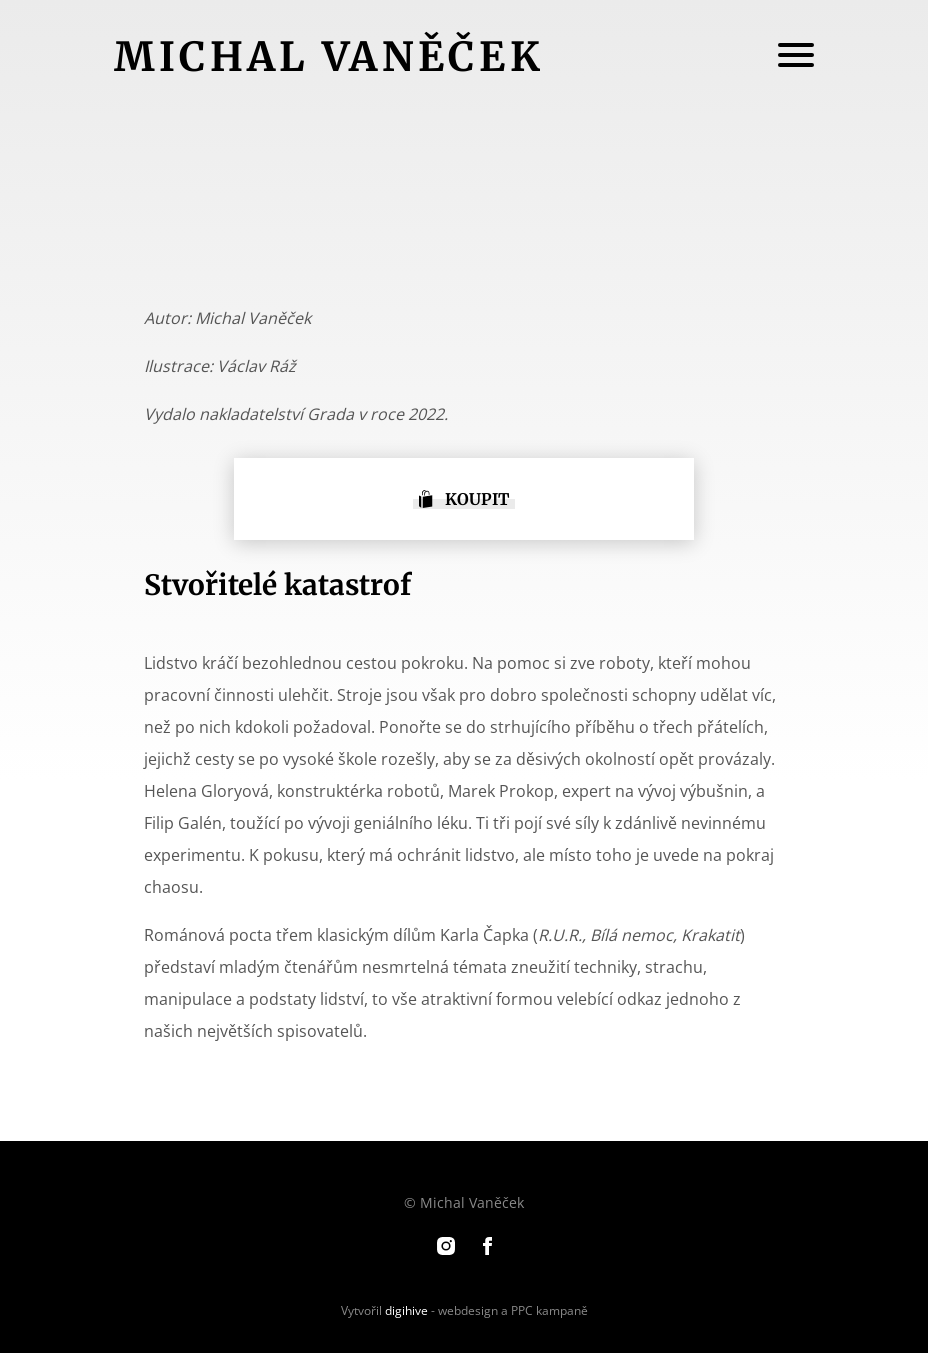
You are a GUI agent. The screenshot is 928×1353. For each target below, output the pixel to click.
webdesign (468, 1310)
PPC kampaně (549, 1310)
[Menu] (796, 57)
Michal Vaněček (329, 57)
